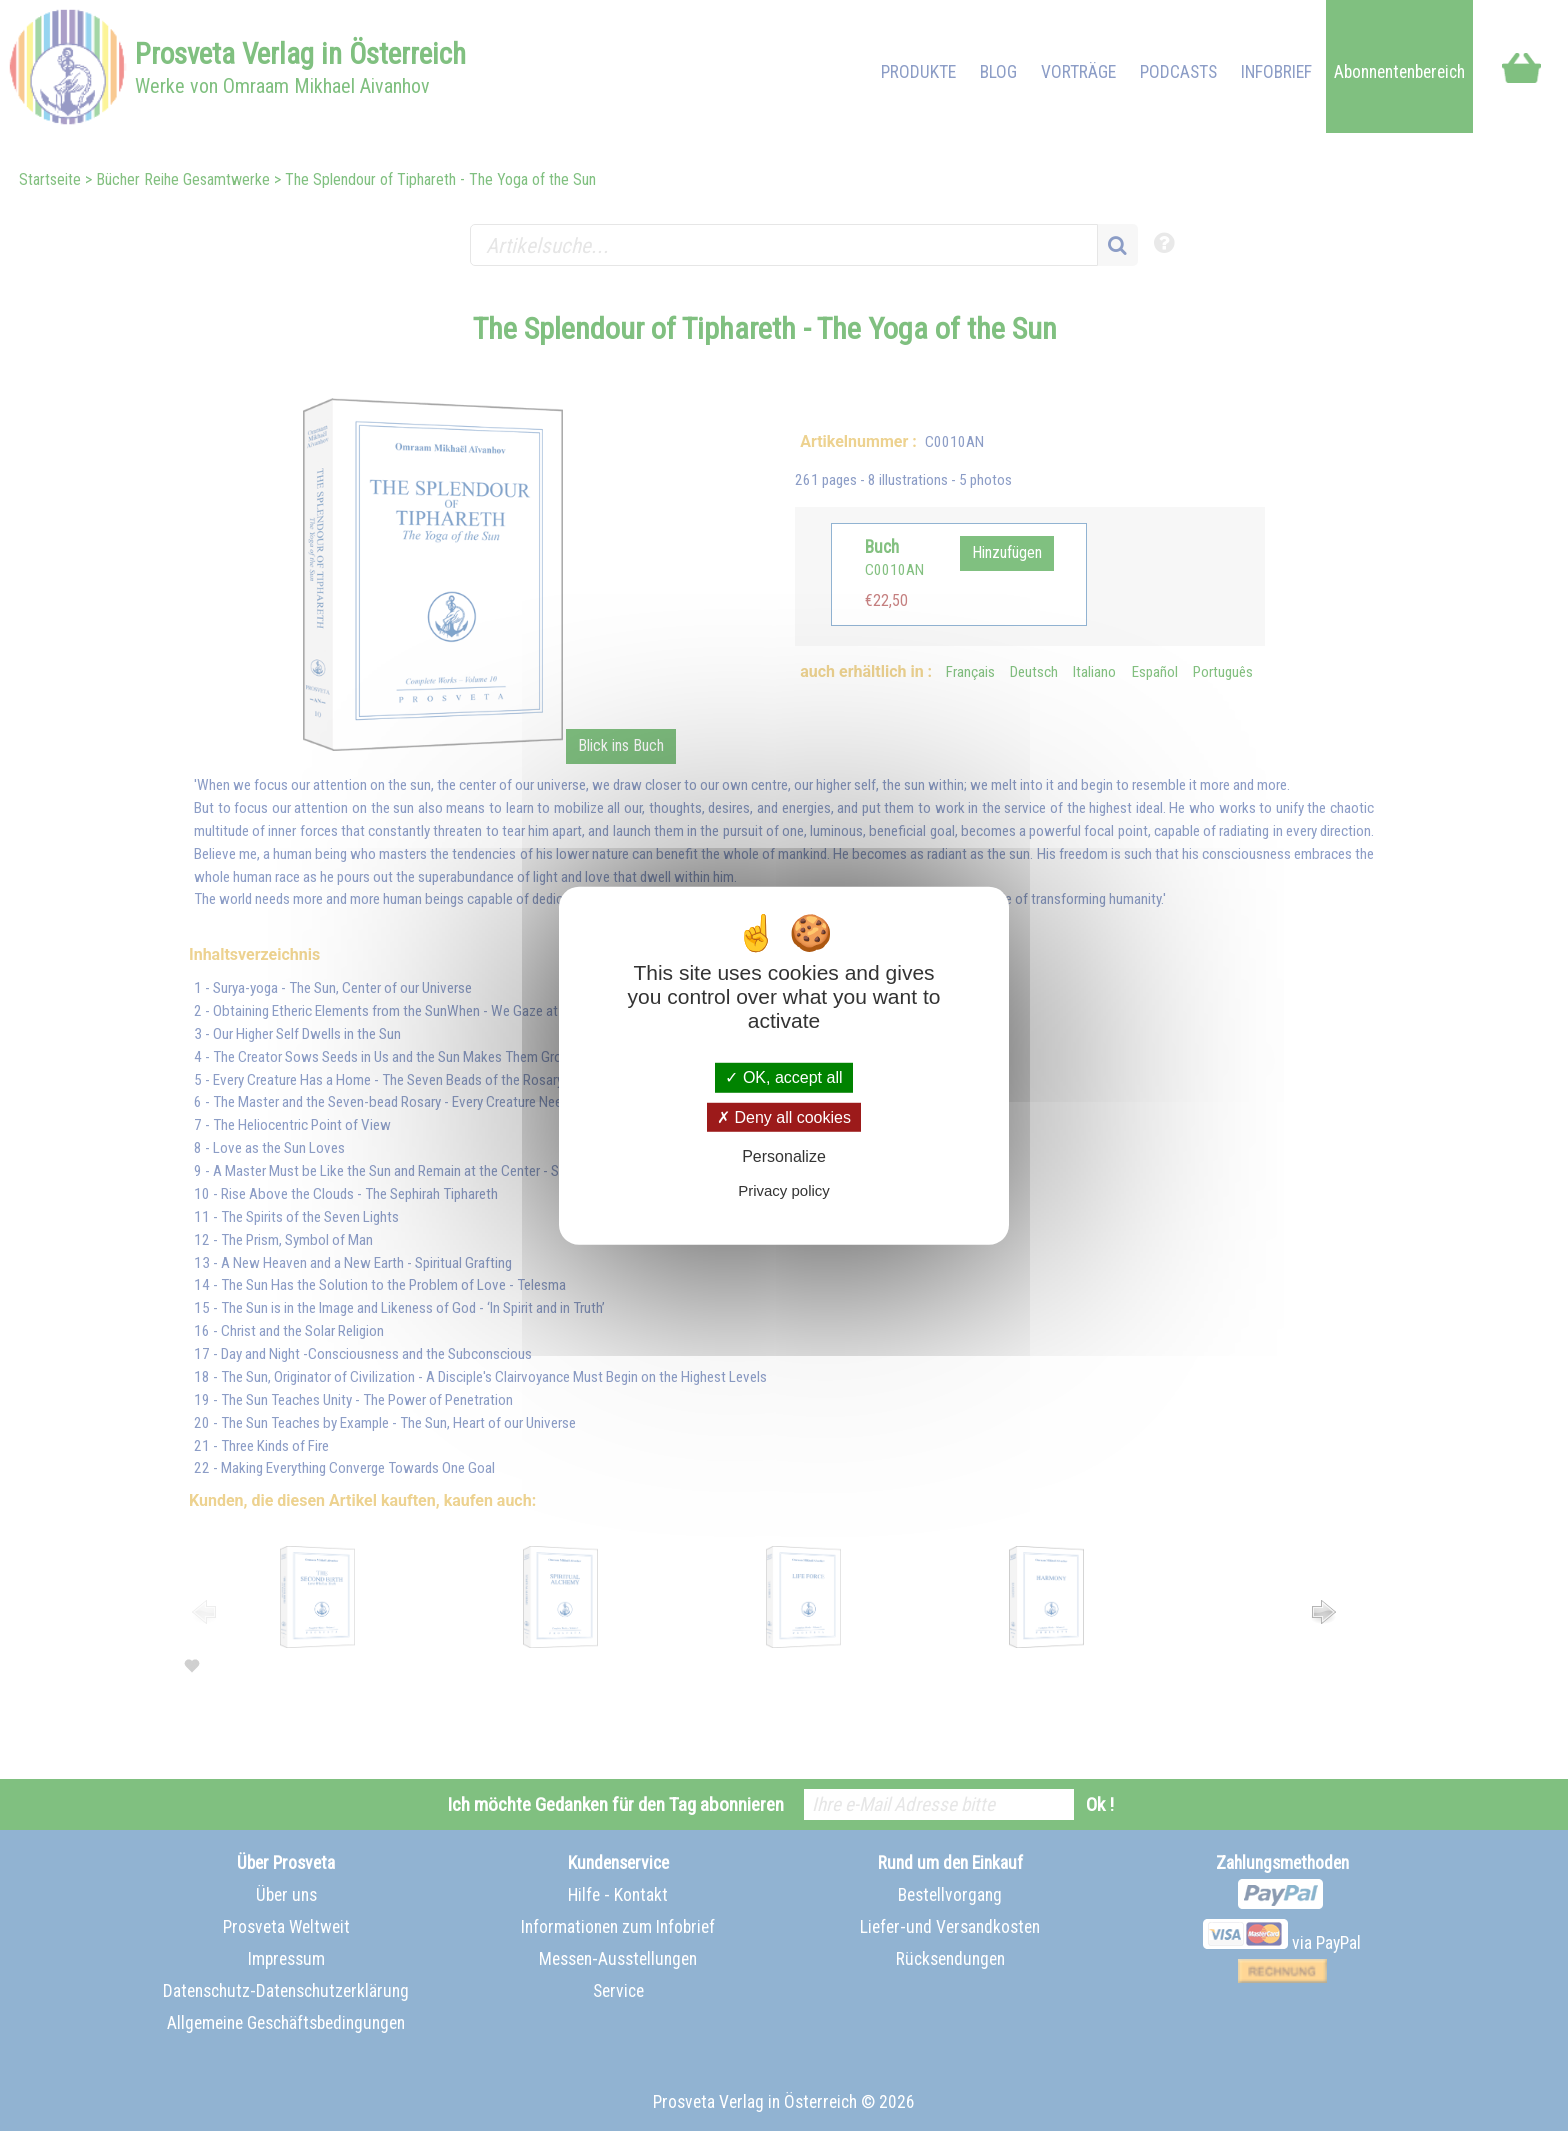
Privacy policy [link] (784, 1190)
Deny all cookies (784, 1116)
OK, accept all (783, 1077)
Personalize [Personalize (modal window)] (784, 1156)
